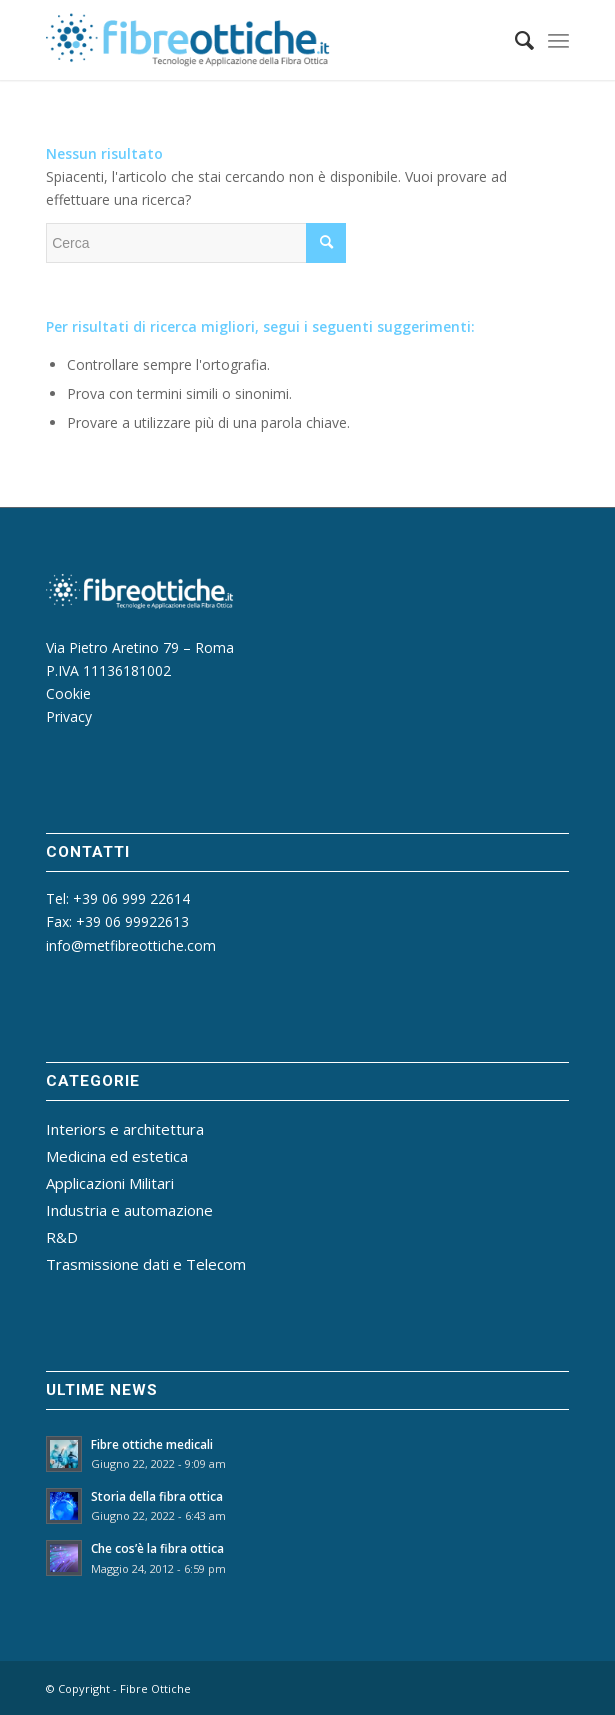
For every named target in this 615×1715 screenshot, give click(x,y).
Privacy (69, 716)
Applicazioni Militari (110, 1183)
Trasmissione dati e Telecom (146, 1264)
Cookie (68, 693)
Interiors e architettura (125, 1129)
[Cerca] (514, 40)
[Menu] (558, 40)
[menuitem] (514, 40)
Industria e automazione (129, 1210)
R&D (62, 1237)
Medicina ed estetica (117, 1156)
